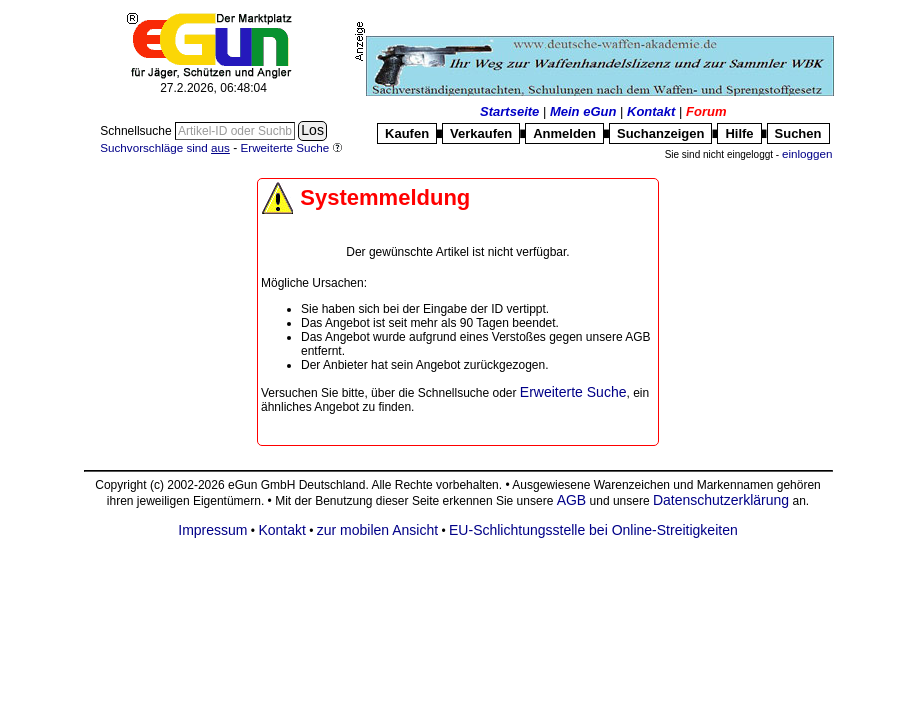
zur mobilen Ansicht (377, 530)
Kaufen (407, 133)
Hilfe (739, 133)
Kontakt (651, 111)
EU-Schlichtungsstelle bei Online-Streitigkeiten (593, 530)
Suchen (798, 133)
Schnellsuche (137, 131)
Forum (706, 111)
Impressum (212, 530)
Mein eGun (583, 111)
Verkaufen (481, 133)
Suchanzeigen (660, 133)
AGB (572, 500)
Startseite (509, 111)
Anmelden (564, 133)
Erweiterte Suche (573, 392)
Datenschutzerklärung (721, 500)
